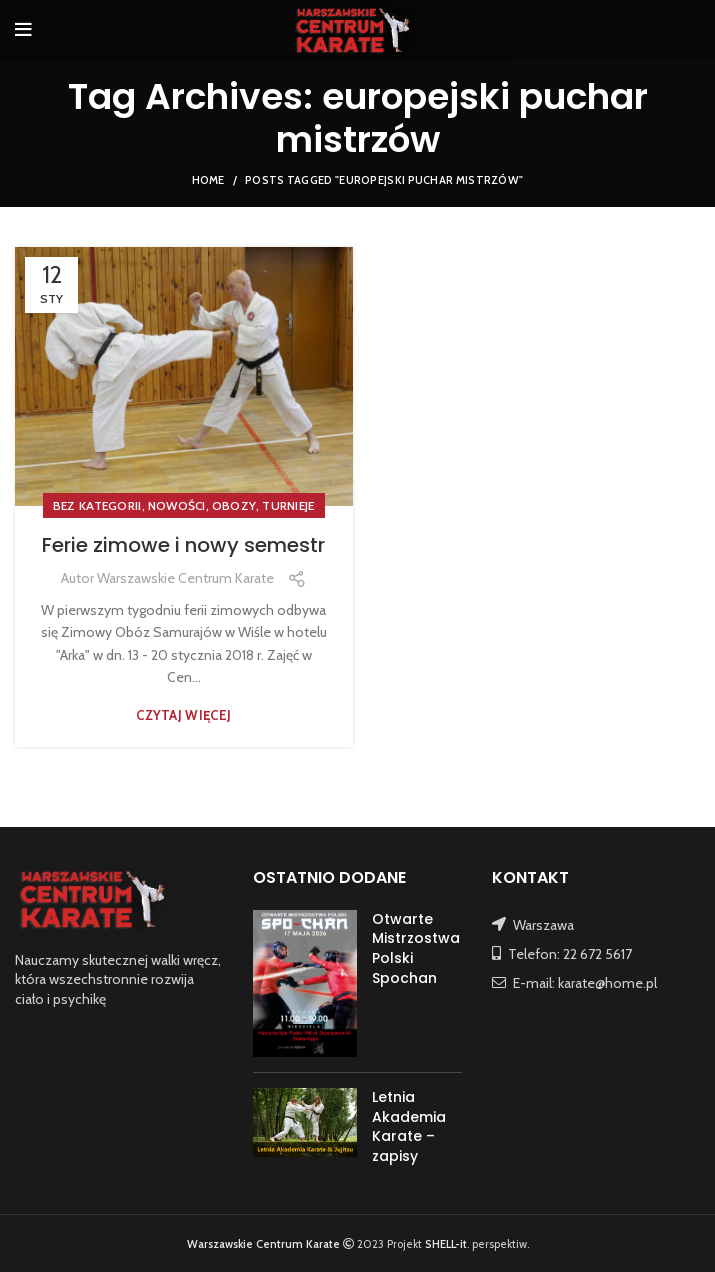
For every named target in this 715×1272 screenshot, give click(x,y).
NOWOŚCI (177, 505)
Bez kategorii (97, 505)
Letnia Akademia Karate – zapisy (409, 1126)
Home (208, 180)
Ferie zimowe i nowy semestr (183, 545)
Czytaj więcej (183, 715)
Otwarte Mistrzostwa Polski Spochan (416, 948)
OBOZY (234, 505)
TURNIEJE (288, 505)
